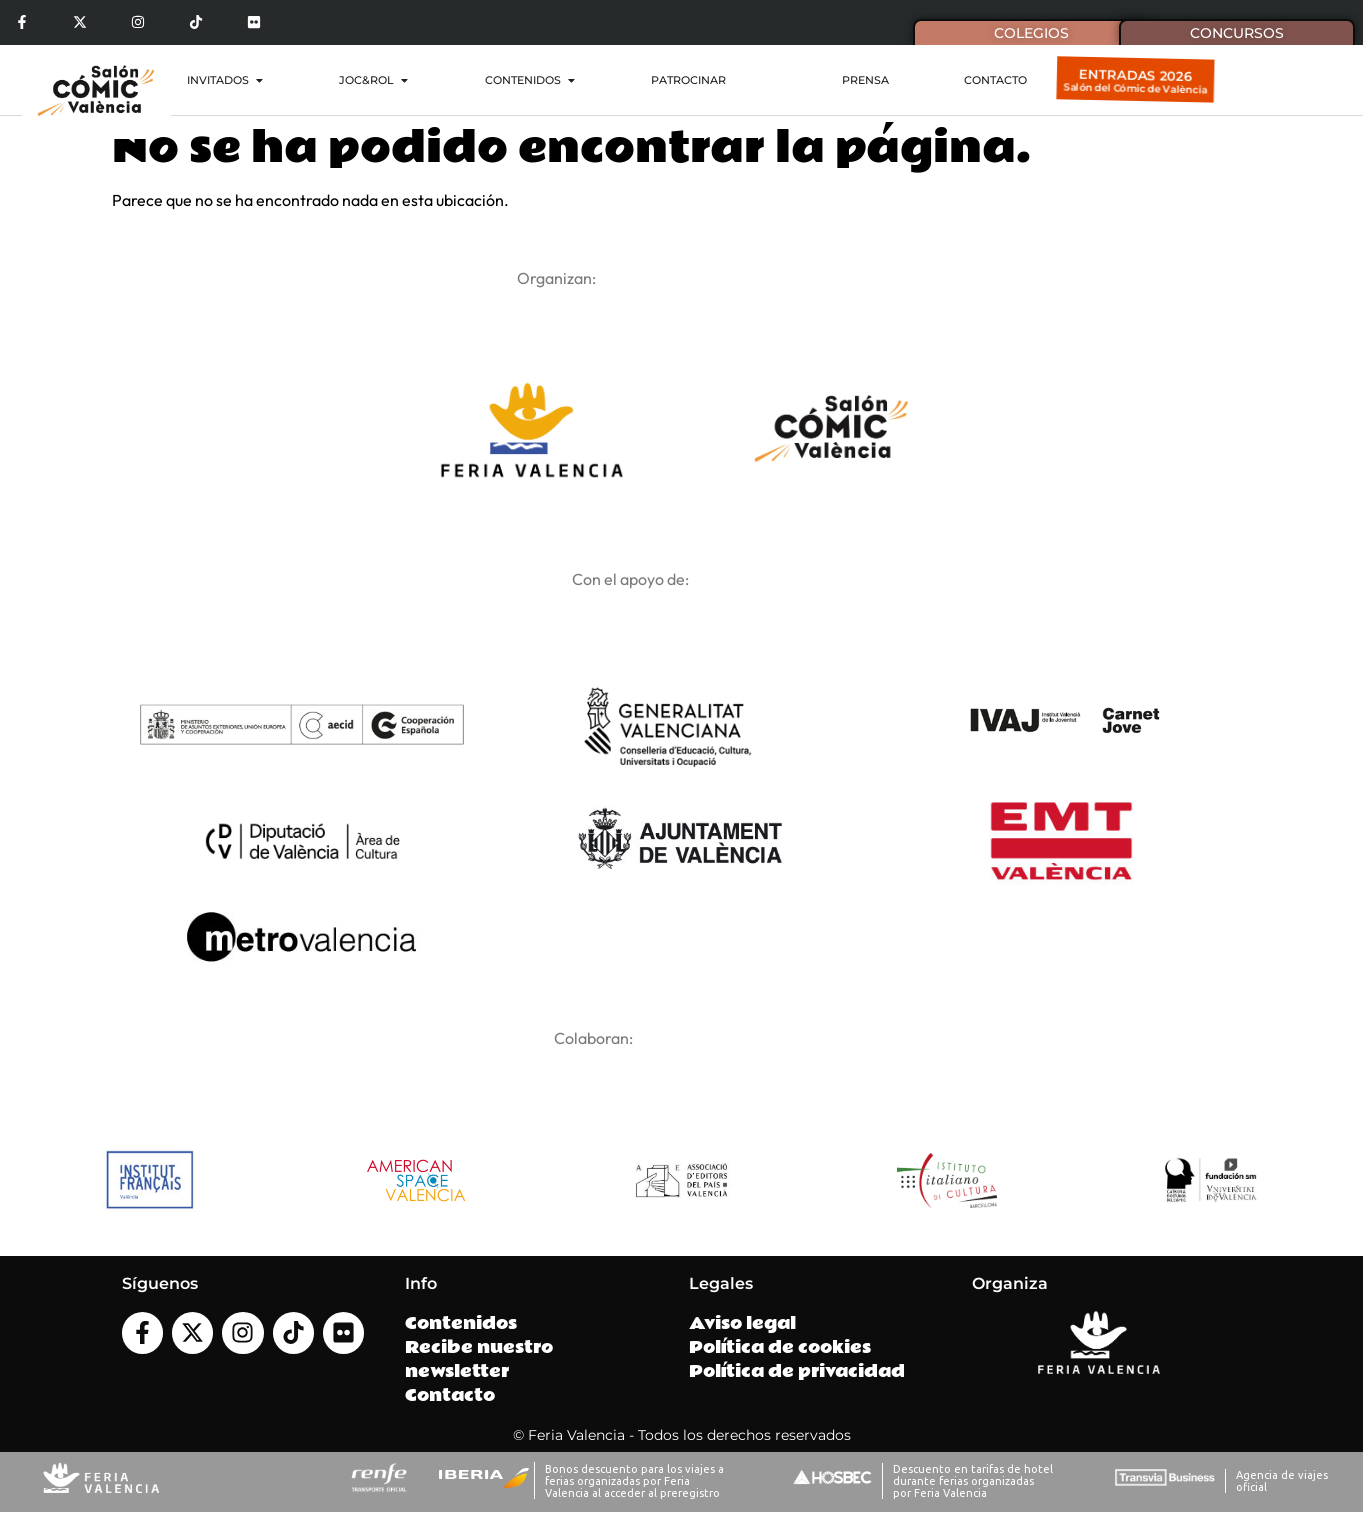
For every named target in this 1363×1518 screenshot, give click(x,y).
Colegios (1031, 33)
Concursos (1237, 33)
